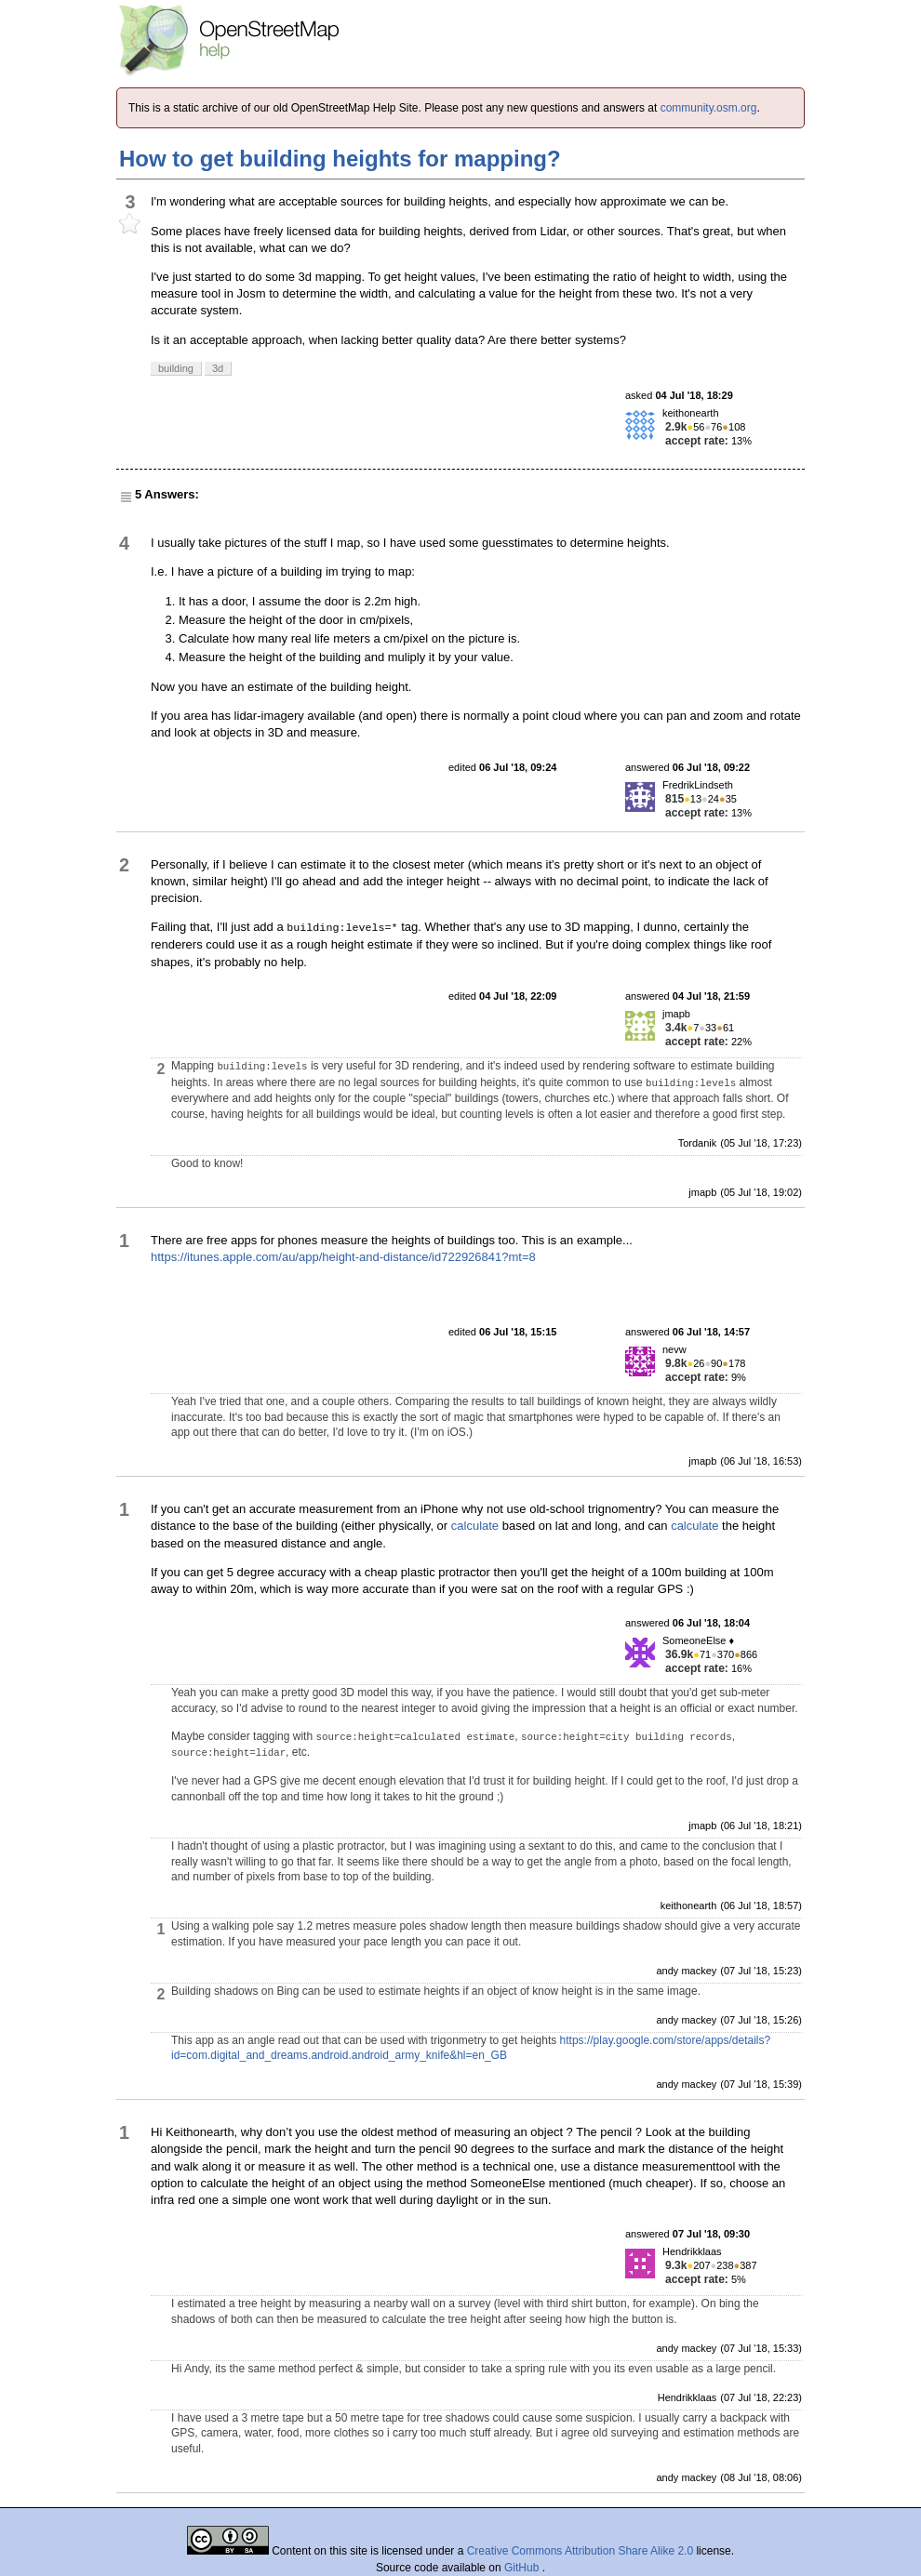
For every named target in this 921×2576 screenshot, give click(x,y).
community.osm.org (709, 107)
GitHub (523, 2567)
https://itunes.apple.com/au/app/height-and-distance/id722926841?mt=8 (343, 1257)
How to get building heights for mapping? (340, 158)
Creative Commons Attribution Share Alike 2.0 (580, 2550)
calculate (475, 1526)
